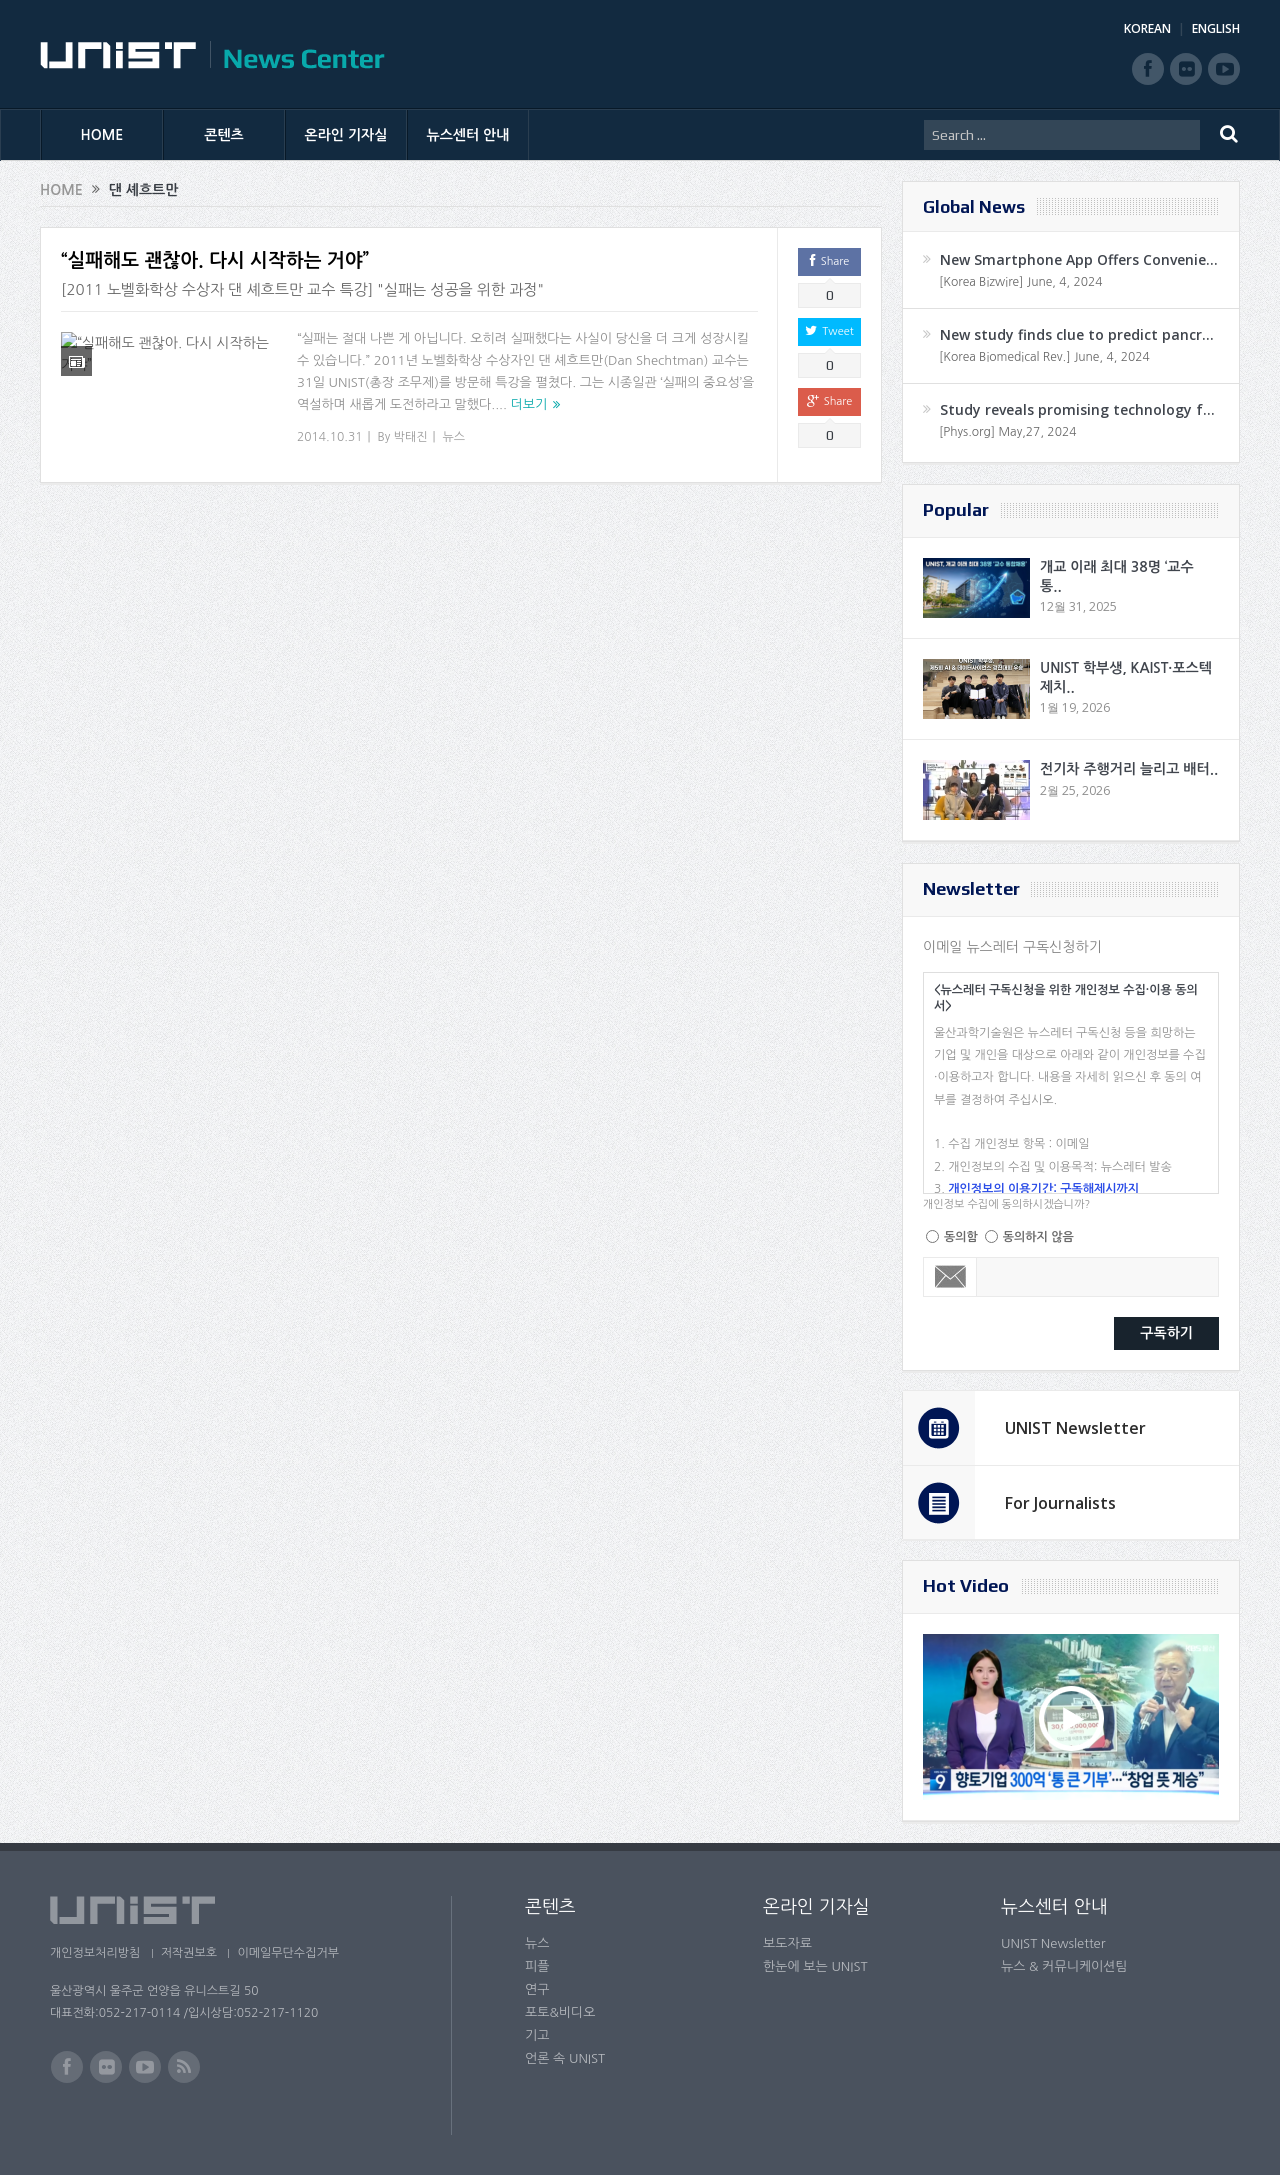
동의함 (961, 1237)
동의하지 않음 (1038, 1237)
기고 (537, 2035)
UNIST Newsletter (1075, 1428)
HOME (102, 135)
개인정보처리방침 (95, 1953)
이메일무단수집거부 (298, 1953)
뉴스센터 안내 (468, 135)
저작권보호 (193, 1953)
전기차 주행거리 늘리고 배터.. (1129, 769)
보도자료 (787, 1943)
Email (950, 1277)
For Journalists (1060, 1503)
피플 (537, 1966)
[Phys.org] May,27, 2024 (1007, 432)
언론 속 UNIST (565, 2058)
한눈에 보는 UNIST (815, 1966)
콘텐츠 (223, 135)
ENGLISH (1216, 28)
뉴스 (454, 437)
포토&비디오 (560, 2012)
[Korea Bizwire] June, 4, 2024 (1021, 282)
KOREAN (1147, 28)
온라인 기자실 (346, 135)
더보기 (529, 404)
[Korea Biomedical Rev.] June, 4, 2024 (1044, 357)
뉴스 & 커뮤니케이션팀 (1064, 1966)
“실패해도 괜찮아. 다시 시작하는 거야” (215, 260)
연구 (537, 1989)
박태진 (411, 437)
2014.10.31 (329, 437)
